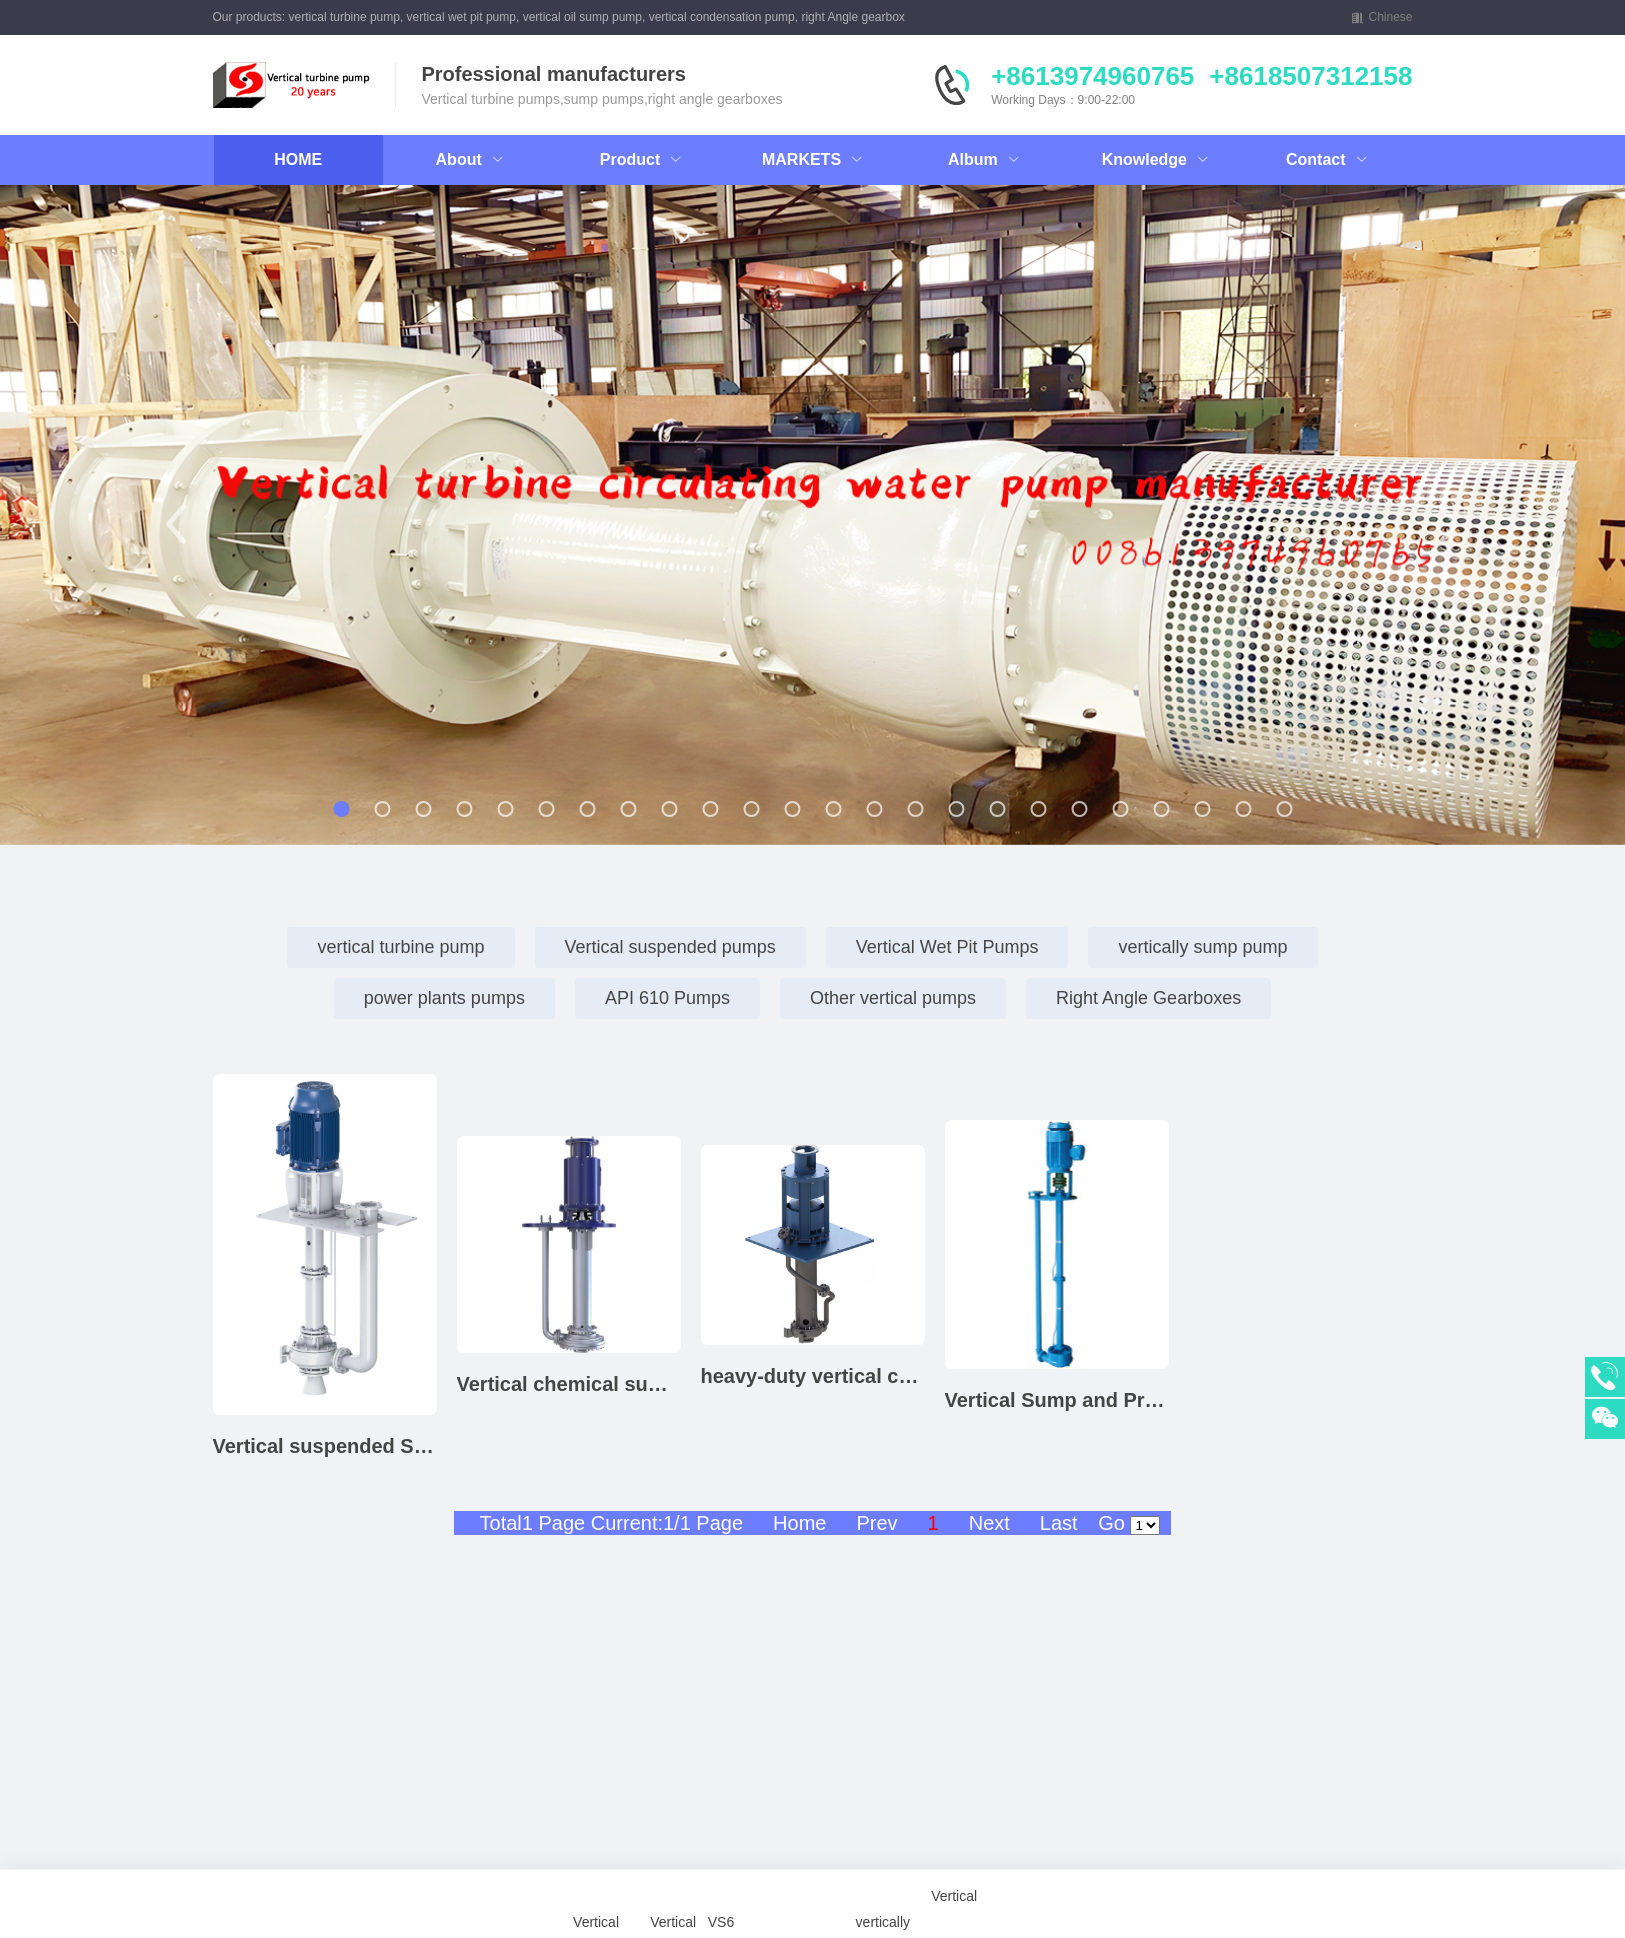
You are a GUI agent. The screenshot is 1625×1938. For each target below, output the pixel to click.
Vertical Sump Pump (436, 1845)
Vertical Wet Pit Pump (539, 1845)
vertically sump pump (1202, 947)
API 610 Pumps (667, 998)
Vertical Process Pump (1335, 1845)
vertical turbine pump (400, 947)
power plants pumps (444, 998)
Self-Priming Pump (1390, 1845)
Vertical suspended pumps (670, 947)
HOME (298, 159)
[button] (176, 524)
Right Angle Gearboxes (1148, 998)
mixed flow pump (1217, 1845)
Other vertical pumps (893, 998)
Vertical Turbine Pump (383, 1845)
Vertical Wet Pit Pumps (947, 947)
